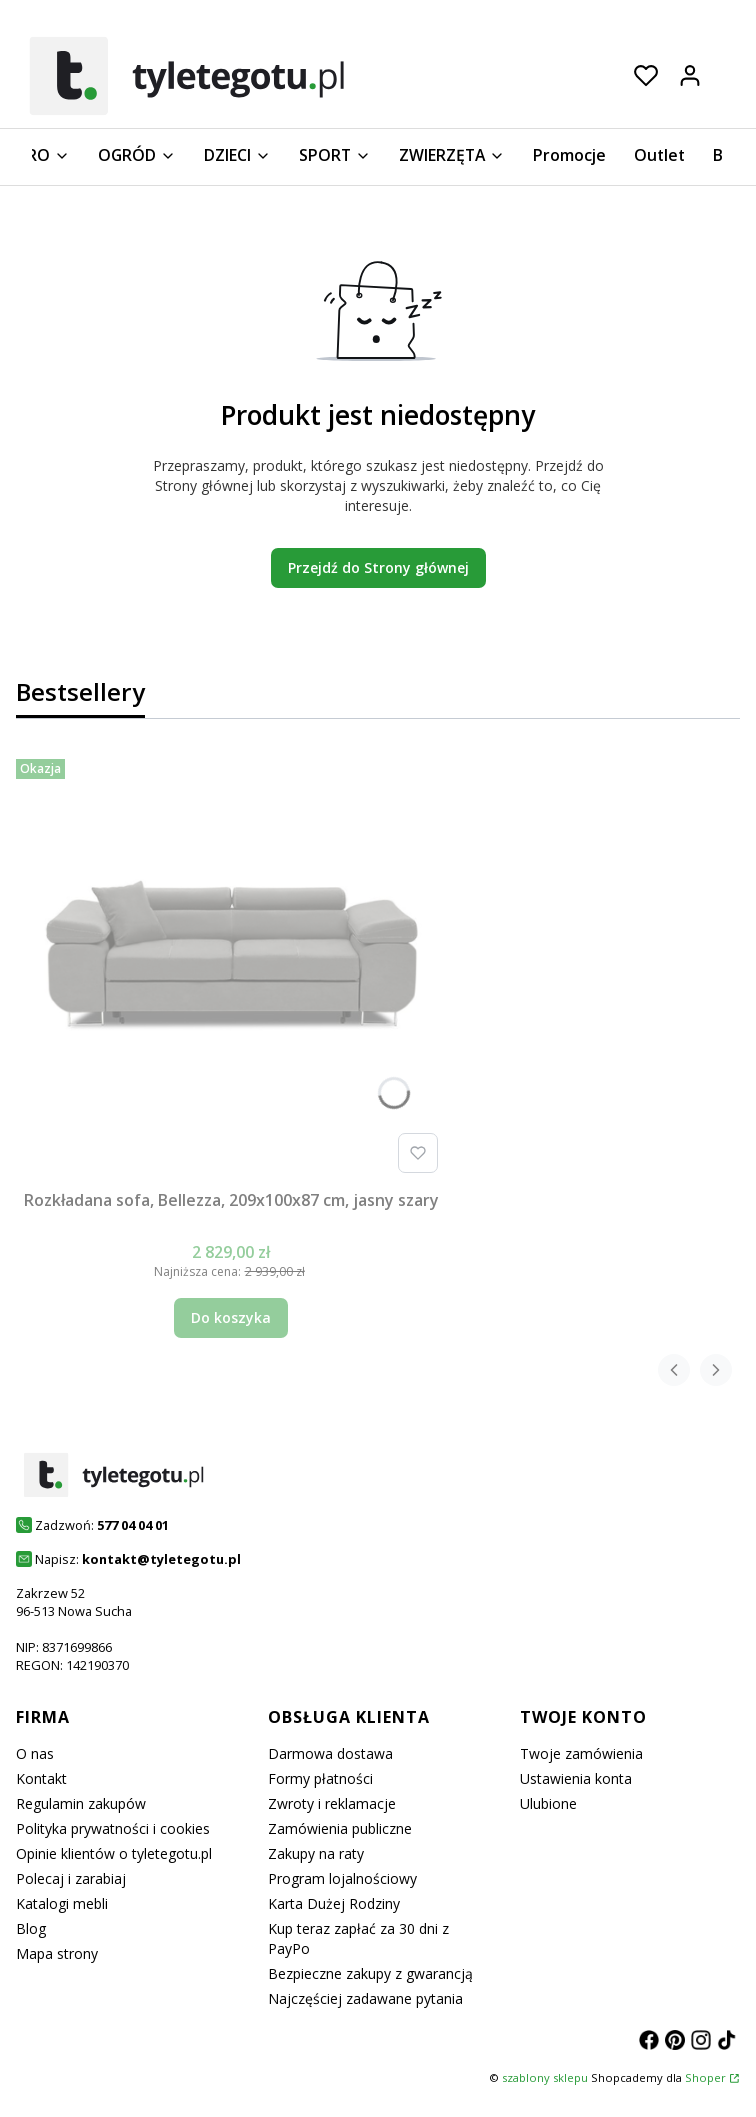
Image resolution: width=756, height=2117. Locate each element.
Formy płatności (320, 1778)
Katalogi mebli (62, 1903)
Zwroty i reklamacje (332, 1803)
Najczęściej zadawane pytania (365, 1998)
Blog (31, 1928)
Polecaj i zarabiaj (71, 1878)
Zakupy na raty (316, 1853)
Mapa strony (57, 1953)
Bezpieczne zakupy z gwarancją (370, 1973)
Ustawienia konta (576, 1778)
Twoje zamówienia (581, 1753)
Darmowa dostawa (330, 1753)
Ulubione (548, 1803)
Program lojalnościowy (342, 1878)
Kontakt (41, 1778)
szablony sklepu (545, 2077)
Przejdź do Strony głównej (378, 567)
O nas (35, 1753)
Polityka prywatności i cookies (113, 1828)
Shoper (705, 2077)
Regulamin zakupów (81, 1803)
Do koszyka (231, 1317)
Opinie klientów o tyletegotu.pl (114, 1853)
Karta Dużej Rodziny (334, 1903)
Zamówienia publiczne (340, 1828)
